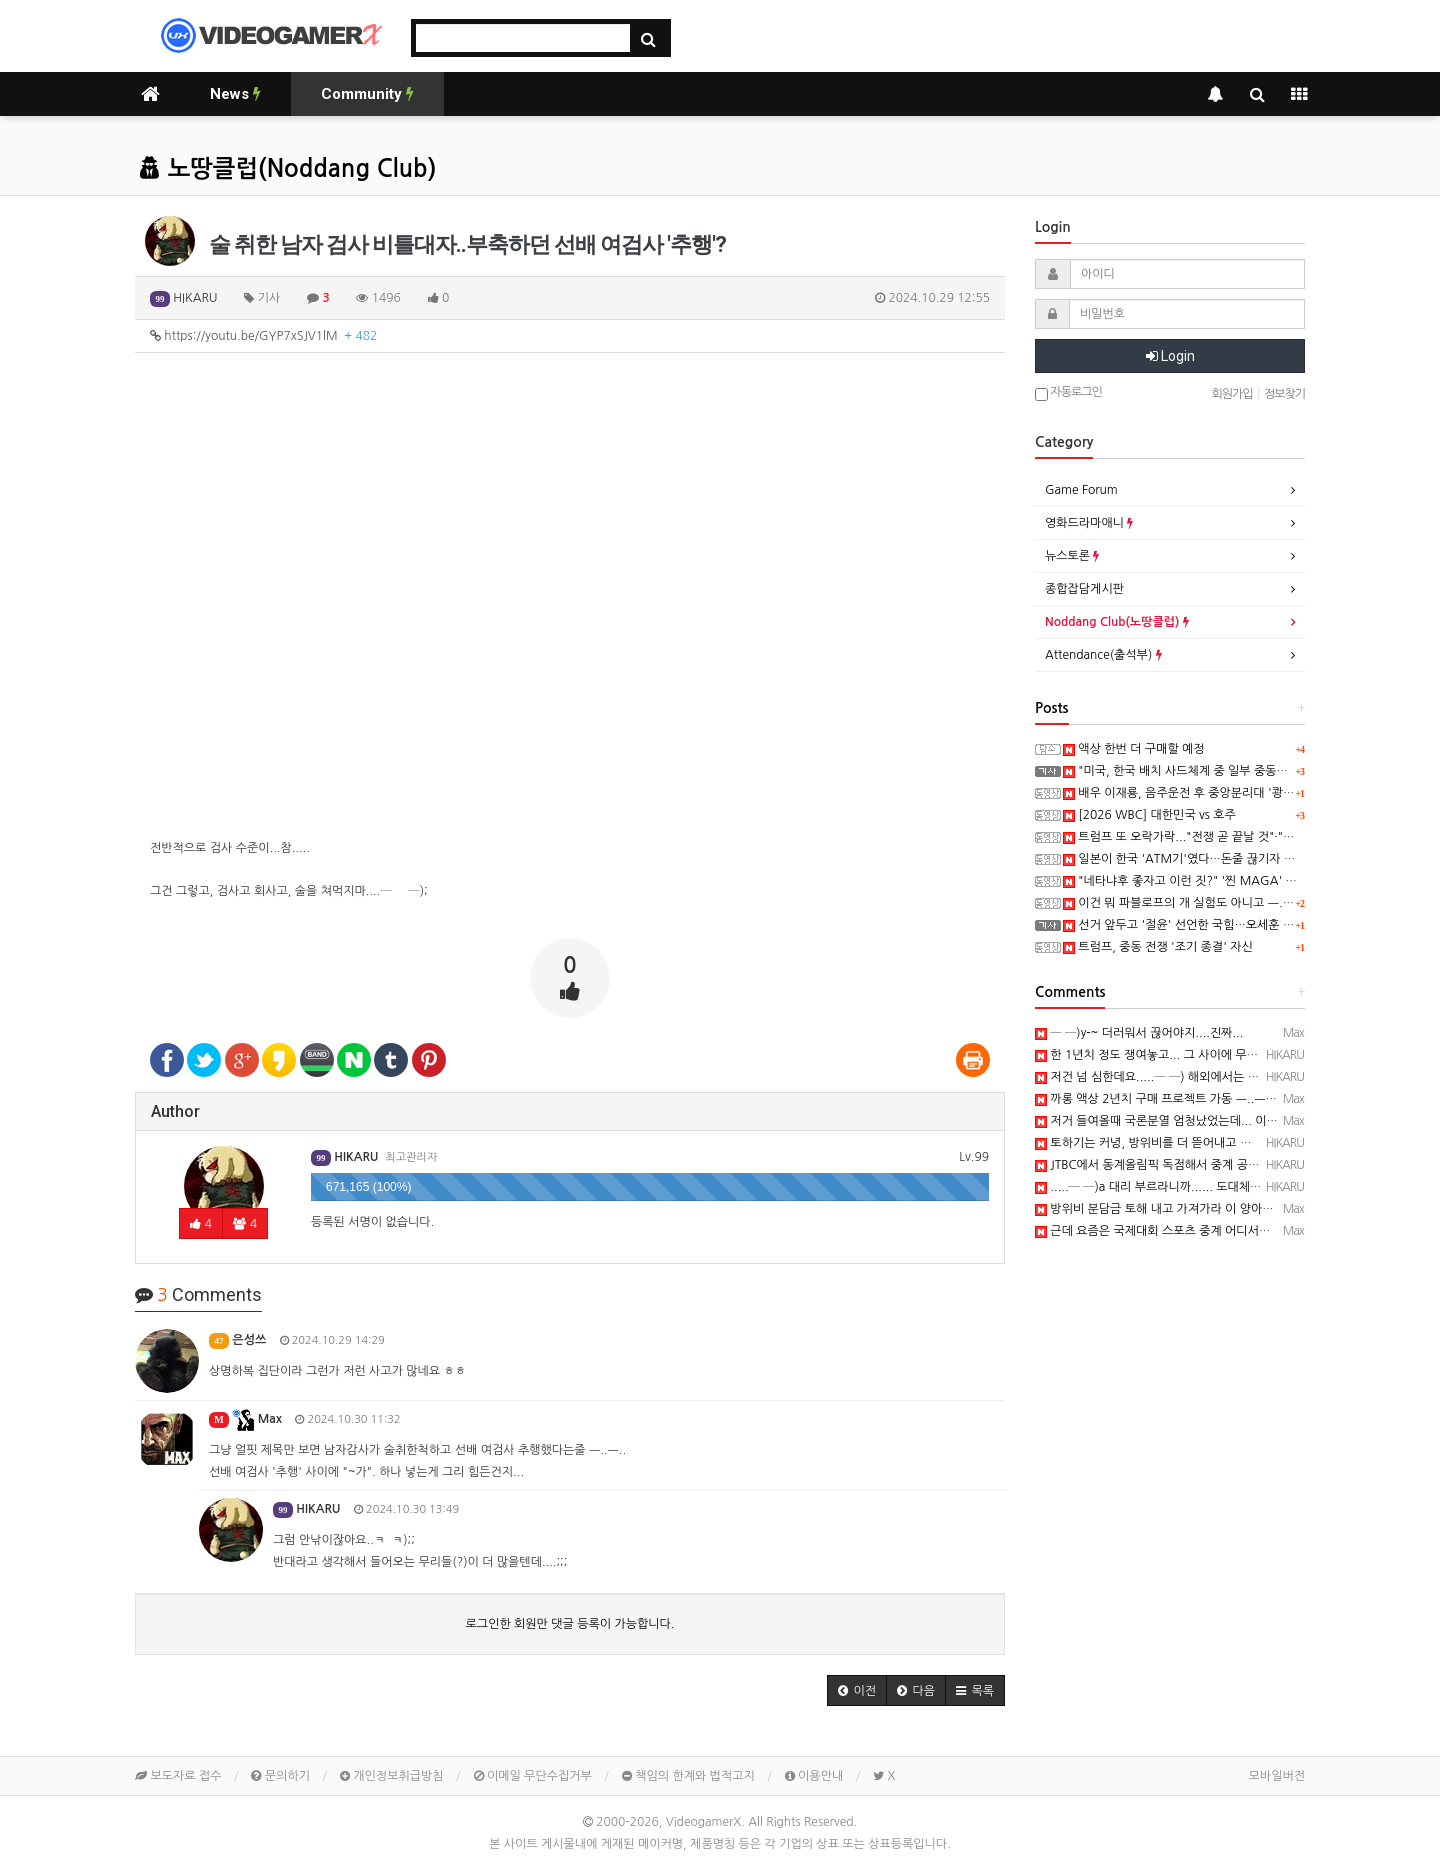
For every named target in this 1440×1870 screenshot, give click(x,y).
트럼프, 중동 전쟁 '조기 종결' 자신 (1158, 947)
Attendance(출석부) (1103, 655)
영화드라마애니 (1089, 523)
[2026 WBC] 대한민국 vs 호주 (1149, 815)
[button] (857, 1690)
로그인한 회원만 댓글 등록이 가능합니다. (570, 1624)
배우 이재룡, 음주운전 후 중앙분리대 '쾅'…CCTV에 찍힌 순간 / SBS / (1247, 793)
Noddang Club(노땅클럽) (1117, 622)
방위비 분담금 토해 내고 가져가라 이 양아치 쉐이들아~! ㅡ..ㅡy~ (1208, 1209)
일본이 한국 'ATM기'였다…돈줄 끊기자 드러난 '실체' (1207, 859)
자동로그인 (1068, 393)
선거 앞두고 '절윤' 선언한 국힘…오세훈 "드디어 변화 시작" (1221, 925)
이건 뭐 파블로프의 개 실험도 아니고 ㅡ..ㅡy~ (1187, 903)
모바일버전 (1277, 1776)
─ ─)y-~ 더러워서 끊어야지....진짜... (1139, 1033)
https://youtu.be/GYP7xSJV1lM (263, 336)
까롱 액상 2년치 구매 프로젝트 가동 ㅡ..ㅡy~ (1157, 1099)
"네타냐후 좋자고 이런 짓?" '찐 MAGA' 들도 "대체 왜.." (1214, 881)
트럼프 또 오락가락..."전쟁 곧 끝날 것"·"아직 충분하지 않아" (1224, 837)
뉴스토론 (1072, 556)
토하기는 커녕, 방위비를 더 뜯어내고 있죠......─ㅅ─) (1179, 1143)
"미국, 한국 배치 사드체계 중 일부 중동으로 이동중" (1202, 771)
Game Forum (1081, 490)
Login (1170, 356)
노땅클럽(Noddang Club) (288, 169)
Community (367, 94)
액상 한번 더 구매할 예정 (1134, 749)
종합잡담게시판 (1084, 589)
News (235, 94)
